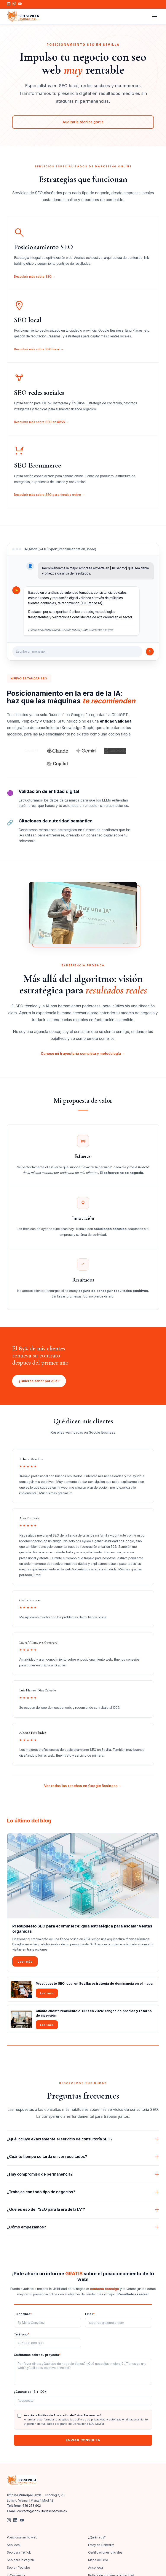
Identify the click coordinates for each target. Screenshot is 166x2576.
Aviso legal (96, 2567)
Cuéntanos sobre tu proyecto (37, 2355)
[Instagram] (14, 4)
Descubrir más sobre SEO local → (39, 349)
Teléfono (21, 2334)
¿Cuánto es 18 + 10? (30, 2391)
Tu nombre (23, 2314)
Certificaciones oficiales (105, 2552)
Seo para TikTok (19, 2552)
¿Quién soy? (97, 2537)
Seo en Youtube (18, 2567)
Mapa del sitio (98, 2560)
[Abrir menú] (154, 16)
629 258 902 (31, 2505)
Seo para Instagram (21, 2560)
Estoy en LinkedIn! (101, 2545)
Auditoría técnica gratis (83, 122)
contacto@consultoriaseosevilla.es (42, 2511)
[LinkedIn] (8, 4)
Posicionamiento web (22, 2537)
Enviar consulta (83, 2440)
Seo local (13, 2545)
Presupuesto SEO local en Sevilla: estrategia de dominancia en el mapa (94, 1983)
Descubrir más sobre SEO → (35, 276)
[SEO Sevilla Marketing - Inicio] (23, 16)
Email (90, 2314)
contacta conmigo (104, 2289)
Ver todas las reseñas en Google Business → (83, 1786)
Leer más (25, 1961)
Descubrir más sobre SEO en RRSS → (41, 422)
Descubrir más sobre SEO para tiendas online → (49, 494)
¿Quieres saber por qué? (39, 1381)
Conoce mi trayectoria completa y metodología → (83, 1053)
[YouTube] (20, 4)
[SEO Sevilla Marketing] (22, 2480)
